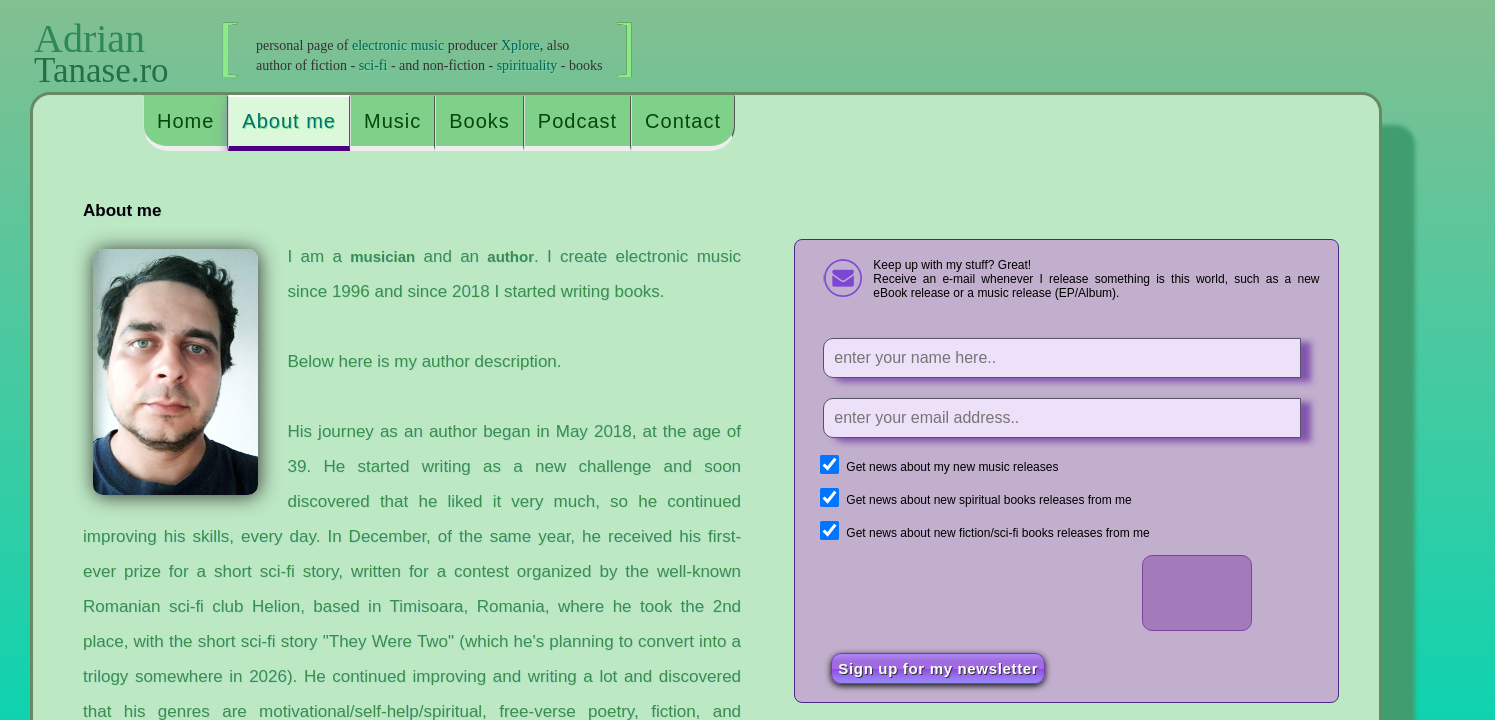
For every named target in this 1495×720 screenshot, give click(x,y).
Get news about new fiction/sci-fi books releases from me (997, 533)
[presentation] (980, 594)
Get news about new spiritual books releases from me (988, 500)
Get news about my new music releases (952, 467)
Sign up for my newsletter (938, 668)
